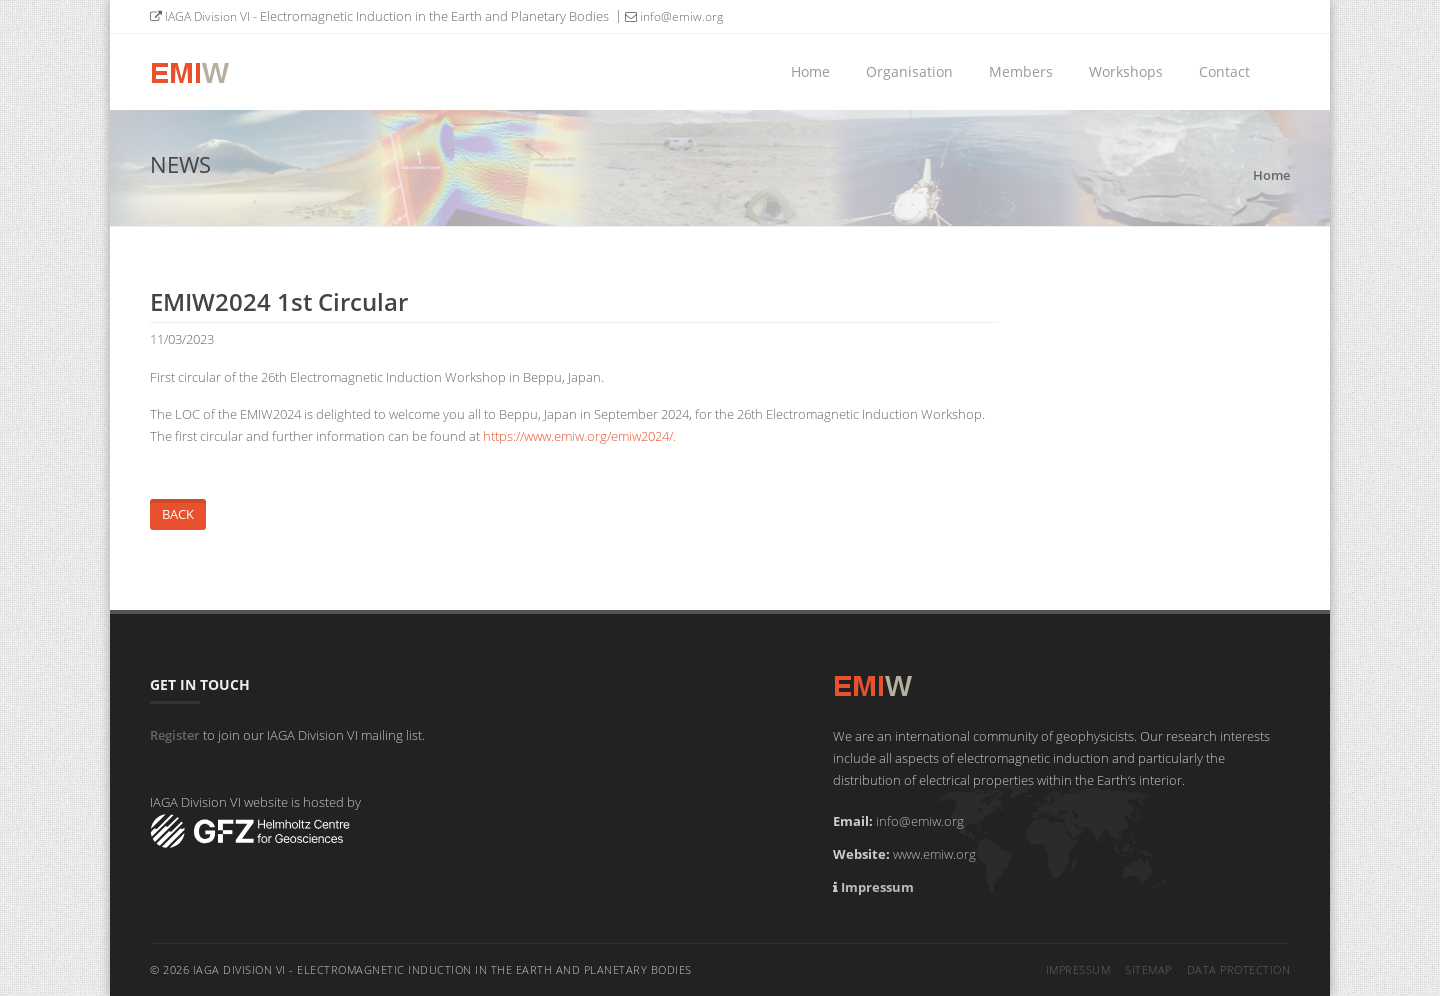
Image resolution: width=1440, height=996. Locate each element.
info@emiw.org (674, 16)
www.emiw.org (934, 854)
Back (178, 514)
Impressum (877, 887)
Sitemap (1148, 969)
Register (175, 735)
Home (810, 71)
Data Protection (1239, 969)
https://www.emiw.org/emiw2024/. (579, 436)
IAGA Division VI (200, 16)
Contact (1224, 71)
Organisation (909, 71)
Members (1021, 71)
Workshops (1126, 71)
